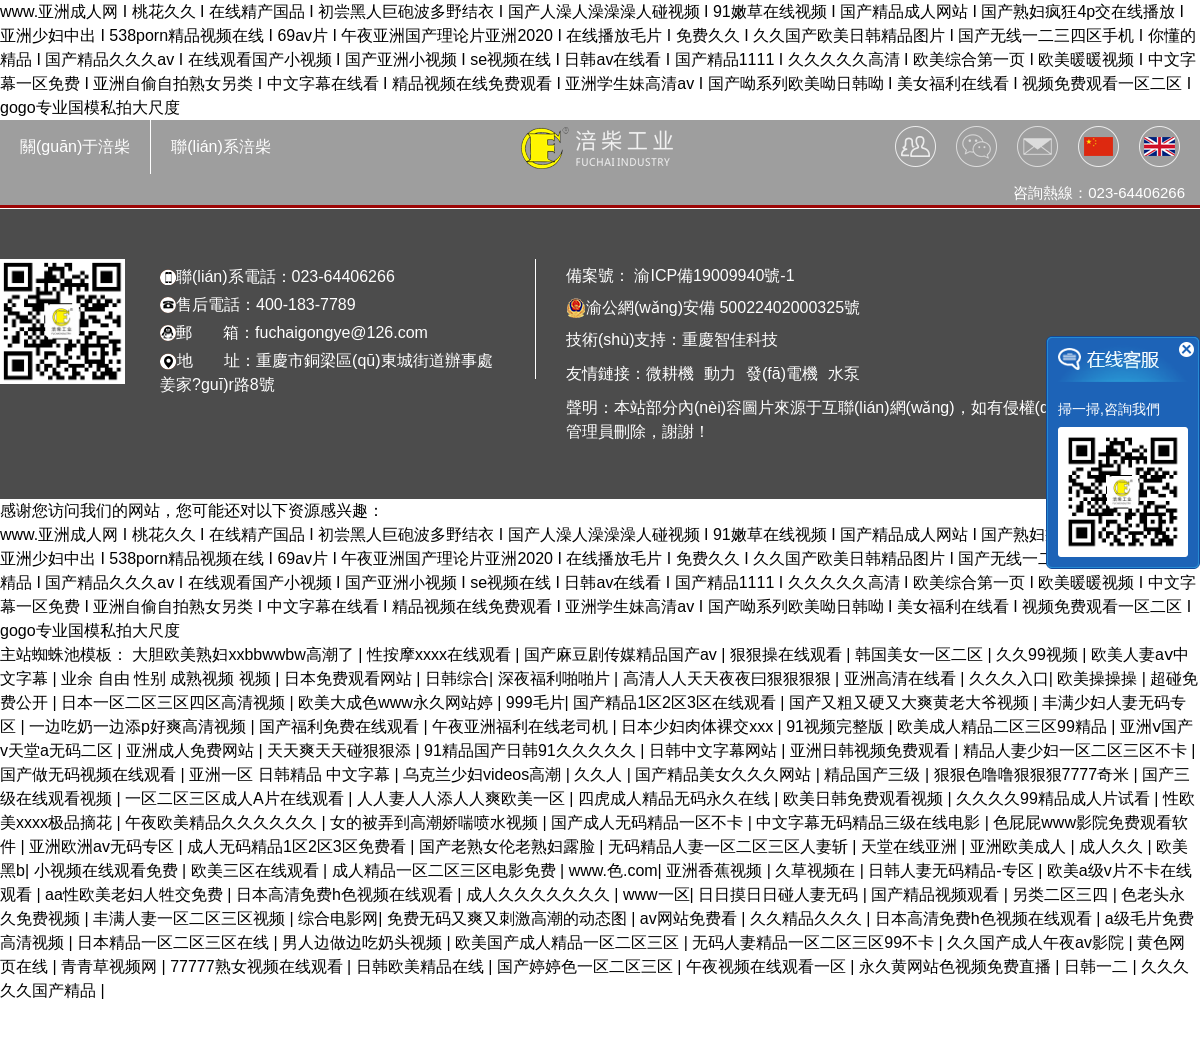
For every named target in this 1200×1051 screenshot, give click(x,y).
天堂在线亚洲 (911, 846)
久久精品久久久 (808, 918)
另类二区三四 (1062, 894)
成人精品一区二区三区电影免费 (446, 870)
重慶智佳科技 (730, 339)
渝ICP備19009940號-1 (712, 275)
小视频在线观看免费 (108, 870)
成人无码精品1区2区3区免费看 (298, 846)
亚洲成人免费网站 (192, 750)
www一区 (656, 894)
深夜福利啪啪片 (556, 678)
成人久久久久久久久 (540, 894)
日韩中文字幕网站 (715, 750)
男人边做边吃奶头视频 (364, 942)
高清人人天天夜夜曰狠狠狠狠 (729, 678)
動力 (720, 373)
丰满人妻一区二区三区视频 (191, 918)
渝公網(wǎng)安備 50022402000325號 (713, 308)
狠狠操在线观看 (788, 654)
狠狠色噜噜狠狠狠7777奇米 (1034, 774)
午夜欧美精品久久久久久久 (223, 822)
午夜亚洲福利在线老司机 (522, 726)
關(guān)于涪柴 (75, 146)
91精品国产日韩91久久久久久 (532, 750)
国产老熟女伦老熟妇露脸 (509, 846)
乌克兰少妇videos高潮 (484, 774)
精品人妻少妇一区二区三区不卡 (1077, 750)
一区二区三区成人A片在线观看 (236, 798)
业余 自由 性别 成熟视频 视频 (168, 678)
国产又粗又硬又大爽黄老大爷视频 (911, 702)
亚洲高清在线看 (902, 678)
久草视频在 (817, 870)
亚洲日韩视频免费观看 (872, 750)
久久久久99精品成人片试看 (1055, 798)
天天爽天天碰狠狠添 (341, 750)
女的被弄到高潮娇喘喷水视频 (436, 822)
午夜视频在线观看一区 (768, 966)
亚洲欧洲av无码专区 (103, 846)
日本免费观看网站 (350, 678)
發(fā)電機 (782, 373)
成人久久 (1113, 846)
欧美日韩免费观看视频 (865, 798)
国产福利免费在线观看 (341, 726)
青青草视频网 (111, 966)
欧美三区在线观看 (257, 870)
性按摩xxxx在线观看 (441, 654)
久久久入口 (1009, 678)
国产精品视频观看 (937, 894)
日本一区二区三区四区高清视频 (175, 702)
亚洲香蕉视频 (716, 870)
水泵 (844, 373)
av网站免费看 (690, 918)
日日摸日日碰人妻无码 (780, 894)
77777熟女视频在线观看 (258, 966)
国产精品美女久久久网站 (725, 774)
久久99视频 (1039, 654)
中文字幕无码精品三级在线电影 (870, 822)
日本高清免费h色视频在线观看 (346, 894)
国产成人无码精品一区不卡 (649, 822)
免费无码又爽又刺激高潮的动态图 (509, 918)
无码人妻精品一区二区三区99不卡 (815, 942)
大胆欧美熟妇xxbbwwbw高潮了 (245, 654)
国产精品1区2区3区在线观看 (676, 702)
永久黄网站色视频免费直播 (957, 966)
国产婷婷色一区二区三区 (587, 966)
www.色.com (613, 870)
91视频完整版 (837, 726)
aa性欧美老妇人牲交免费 (136, 894)
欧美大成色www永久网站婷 (397, 702)
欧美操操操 (1099, 678)
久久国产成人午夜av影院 (1037, 942)
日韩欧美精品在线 (422, 966)
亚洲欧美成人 (1020, 846)
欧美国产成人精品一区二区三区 (569, 942)
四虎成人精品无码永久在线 (676, 798)
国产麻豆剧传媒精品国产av (622, 654)
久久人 (600, 774)
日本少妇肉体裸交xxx (699, 726)
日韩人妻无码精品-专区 (953, 870)
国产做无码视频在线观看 (90, 774)
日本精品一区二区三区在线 (175, 942)
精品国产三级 (874, 774)
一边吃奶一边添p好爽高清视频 (139, 726)
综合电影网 (338, 918)
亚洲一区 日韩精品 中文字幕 (291, 774)
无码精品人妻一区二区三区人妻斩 (730, 846)
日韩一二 (1098, 966)
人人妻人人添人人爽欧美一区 (463, 798)
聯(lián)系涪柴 (221, 146)
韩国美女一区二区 (921, 654)
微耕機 (670, 373)
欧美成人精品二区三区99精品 (1004, 726)
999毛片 (535, 702)
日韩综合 (457, 678)
